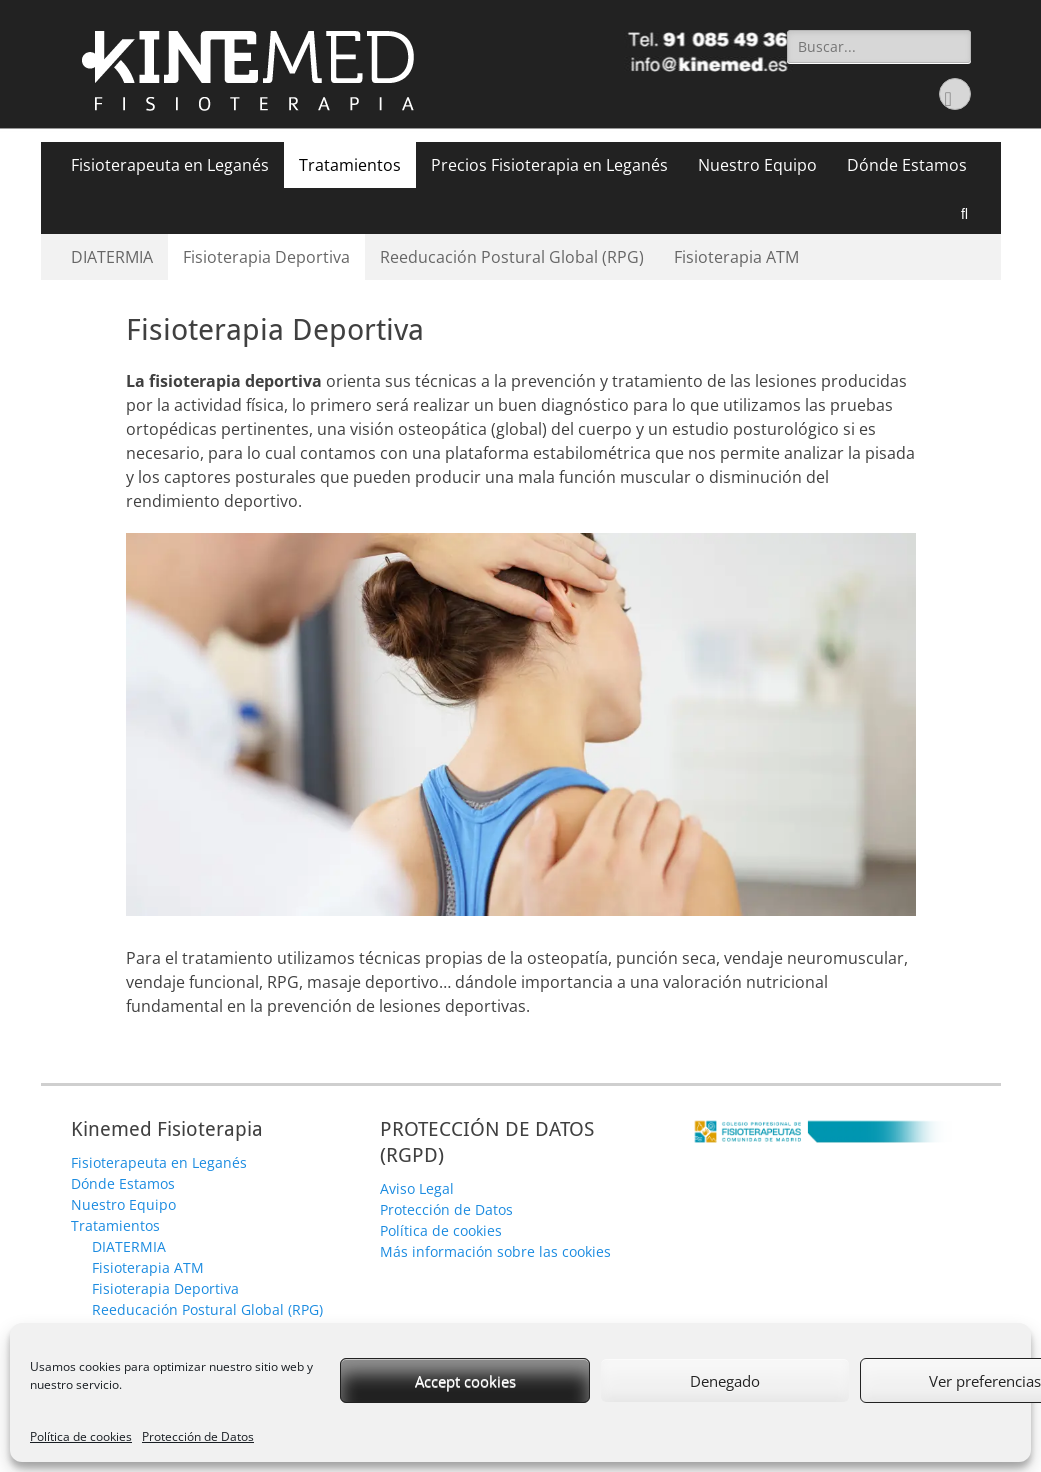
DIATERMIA (112, 257)
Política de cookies (81, 1436)
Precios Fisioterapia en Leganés (549, 165)
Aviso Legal (417, 1188)
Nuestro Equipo (757, 165)
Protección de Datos (198, 1436)
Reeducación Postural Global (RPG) (512, 257)
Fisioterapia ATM (736, 257)
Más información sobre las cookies (495, 1251)
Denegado (725, 1381)
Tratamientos (350, 165)
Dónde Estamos (907, 165)
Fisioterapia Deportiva (266, 257)
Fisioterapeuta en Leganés (170, 165)
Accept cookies (465, 1381)
